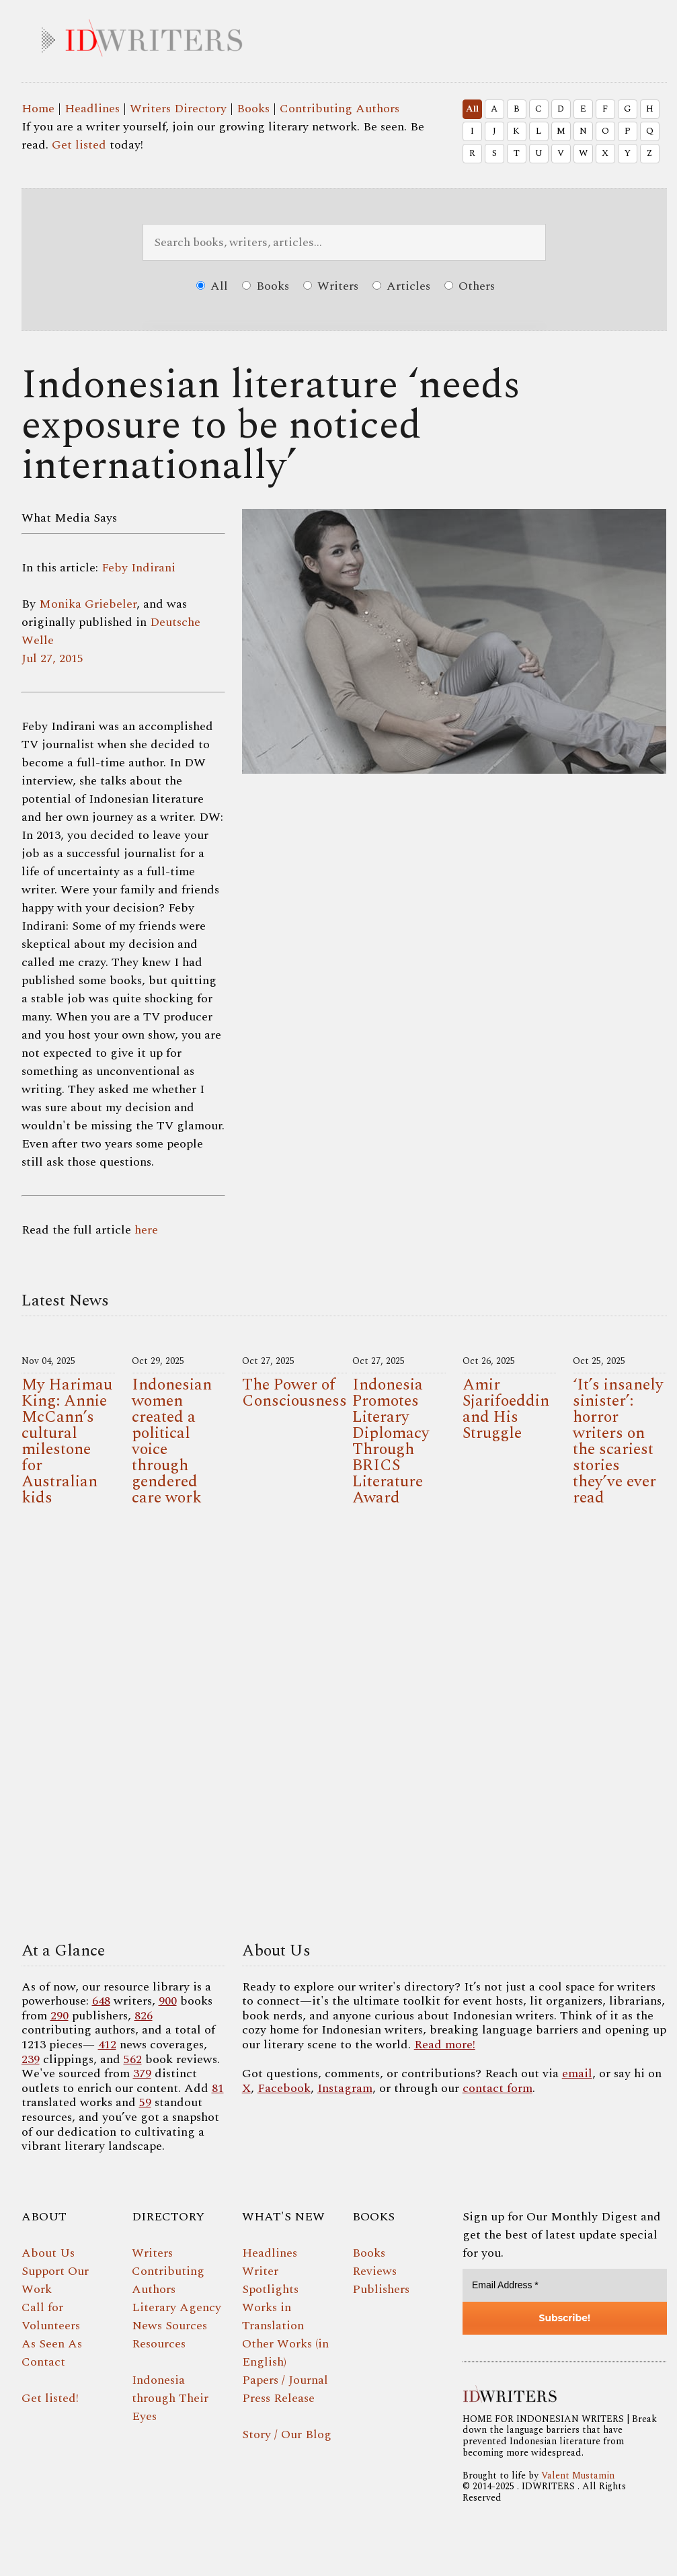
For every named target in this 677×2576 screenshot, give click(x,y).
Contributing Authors (339, 108)
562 (133, 2059)
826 (143, 2016)
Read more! (444, 2045)
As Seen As (52, 2344)
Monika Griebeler (87, 604)
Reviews (374, 2271)
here (146, 1230)
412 (107, 2045)
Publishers (380, 2289)
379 (142, 2073)
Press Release (278, 2398)
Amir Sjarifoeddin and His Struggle (506, 1409)
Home (38, 108)
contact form (497, 2088)
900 (168, 2001)
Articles (401, 286)
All (472, 109)
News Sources (169, 2326)
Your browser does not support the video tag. (344, 1727)
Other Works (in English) (285, 2353)
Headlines (92, 108)
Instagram (344, 2088)
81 (218, 2088)
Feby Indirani (138, 568)
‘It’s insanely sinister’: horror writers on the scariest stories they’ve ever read (618, 1441)
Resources (159, 2344)
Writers (330, 286)
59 (145, 2102)
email (577, 2073)
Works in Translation (273, 2316)
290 (59, 2016)
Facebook (284, 2088)
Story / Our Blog (286, 2434)
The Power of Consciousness (294, 1393)
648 (101, 2001)
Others (469, 286)
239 (31, 2059)
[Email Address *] (565, 2285)
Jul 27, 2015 (52, 658)
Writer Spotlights (270, 2280)
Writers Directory (178, 108)
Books (253, 108)
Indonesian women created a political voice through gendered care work (172, 1441)
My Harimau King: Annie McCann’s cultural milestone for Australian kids (67, 1441)
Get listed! (50, 2398)
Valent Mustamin (577, 2475)
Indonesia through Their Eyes (170, 2398)
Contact (43, 2362)
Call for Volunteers (51, 2316)
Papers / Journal (285, 2380)
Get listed (79, 145)
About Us (48, 2253)
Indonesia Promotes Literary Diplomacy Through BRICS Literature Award (391, 1441)
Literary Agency (176, 2307)
